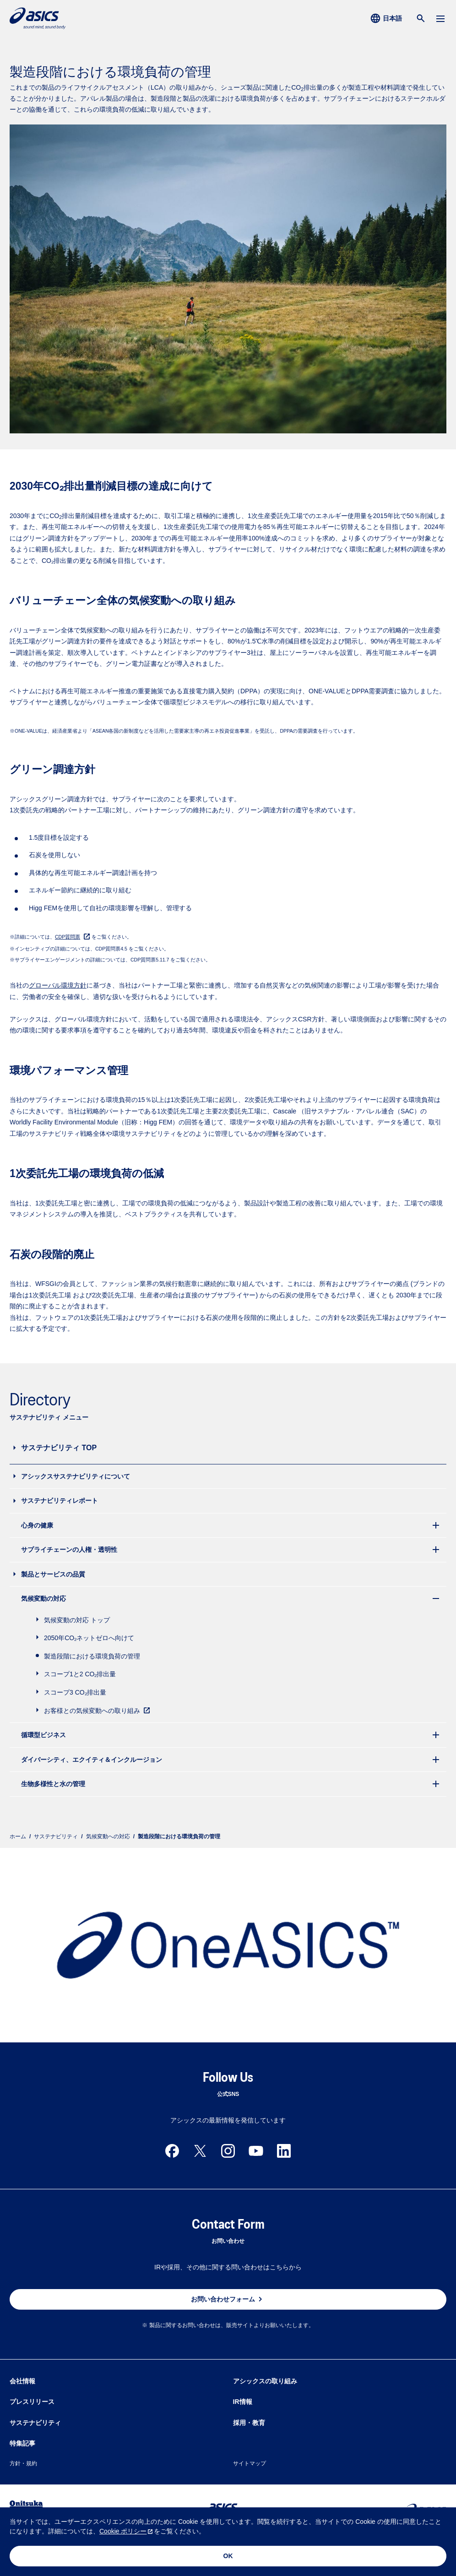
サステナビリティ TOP (59, 1448)
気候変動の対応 (43, 1598)
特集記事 (22, 2443)
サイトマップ (249, 2463)
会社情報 (22, 2381)
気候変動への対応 (108, 1836)
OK (228, 2556)
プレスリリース (32, 2401)
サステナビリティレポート (59, 1500)
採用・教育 (249, 2422)
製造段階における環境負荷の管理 (92, 1656)
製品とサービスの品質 (53, 1574)
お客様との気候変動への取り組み (98, 1710)
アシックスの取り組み (265, 2381)
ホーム (18, 1836)
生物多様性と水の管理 (53, 1784)
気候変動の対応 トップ (77, 1620)
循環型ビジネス (43, 1735)
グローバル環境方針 (58, 985)
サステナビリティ (56, 1836)
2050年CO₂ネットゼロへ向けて (89, 1638)
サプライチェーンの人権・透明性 (69, 1549)
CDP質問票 (67, 937)
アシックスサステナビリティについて (75, 1476)
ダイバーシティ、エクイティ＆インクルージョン (91, 1759)
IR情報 (242, 2401)
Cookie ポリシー (123, 2531)
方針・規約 (23, 2463)
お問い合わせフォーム (228, 2299)
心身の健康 (37, 1525)
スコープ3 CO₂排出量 (75, 1692)
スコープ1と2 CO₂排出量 (80, 1674)
